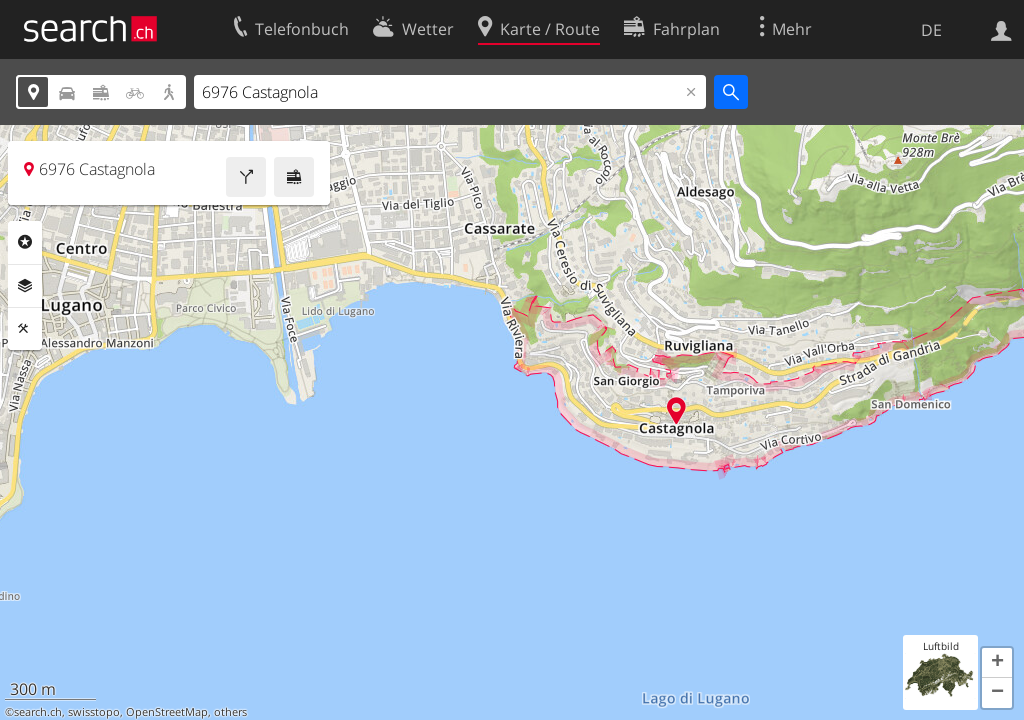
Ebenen (25, 286)
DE (931, 30)
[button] (997, 663)
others (230, 712)
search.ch (38, 712)
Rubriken (25, 242)
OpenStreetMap (167, 712)
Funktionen (25, 329)
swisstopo (94, 712)
